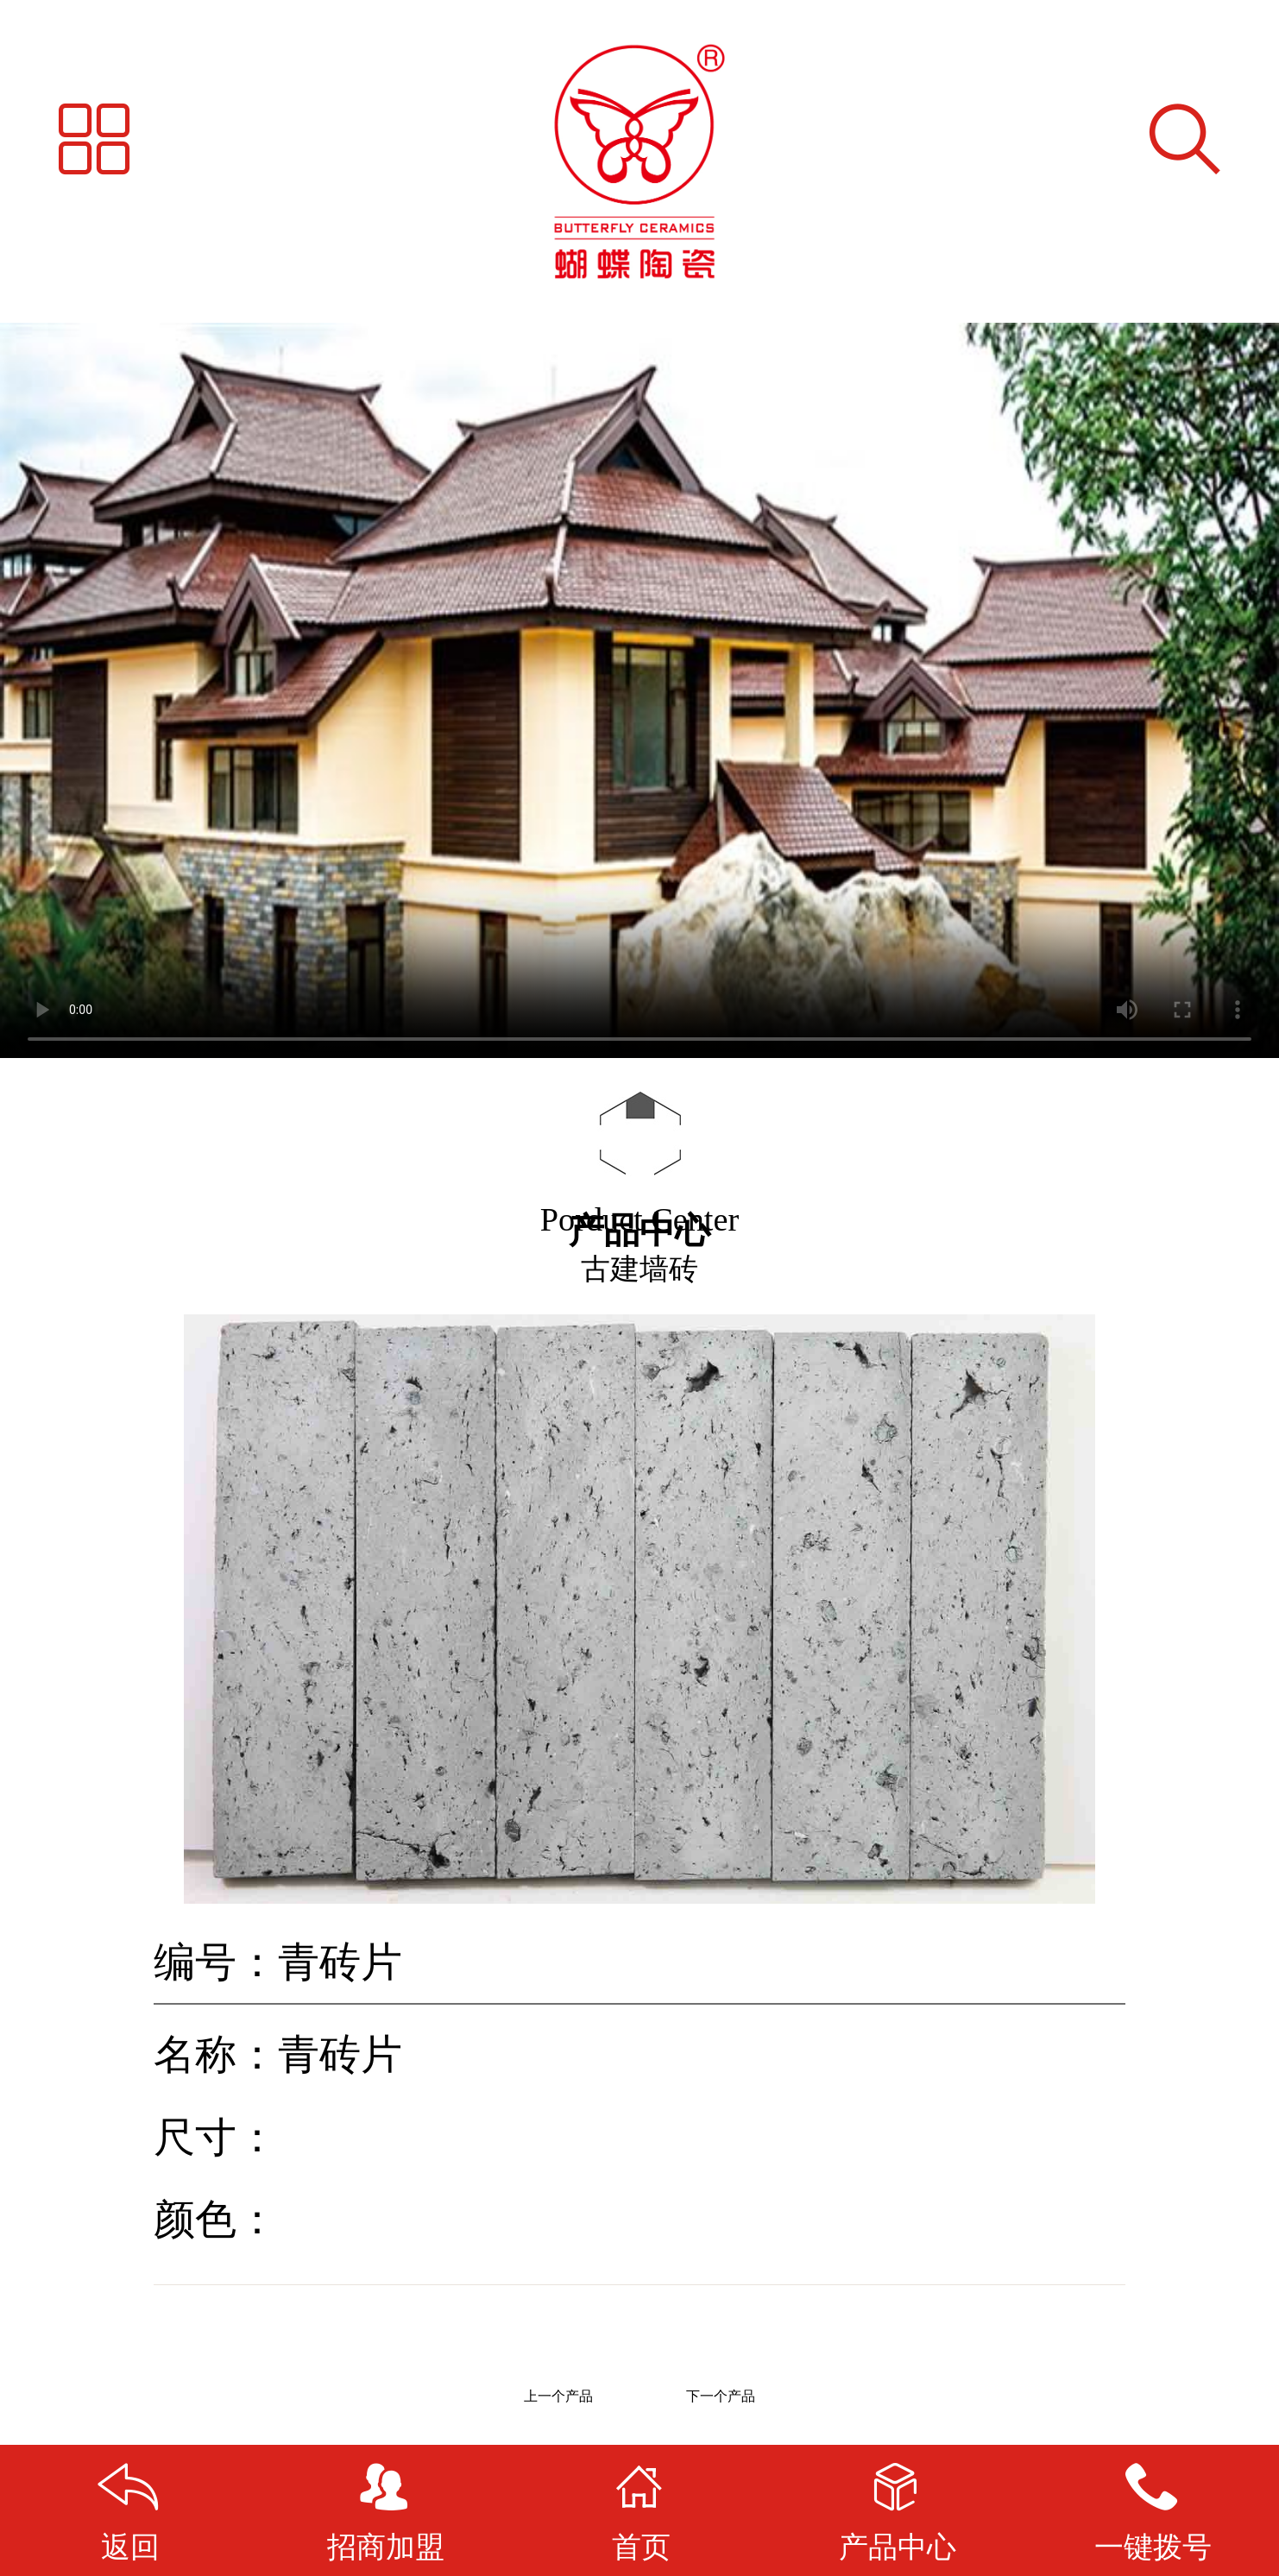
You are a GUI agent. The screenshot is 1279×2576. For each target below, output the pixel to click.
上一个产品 (558, 2396)
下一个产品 (720, 2396)
